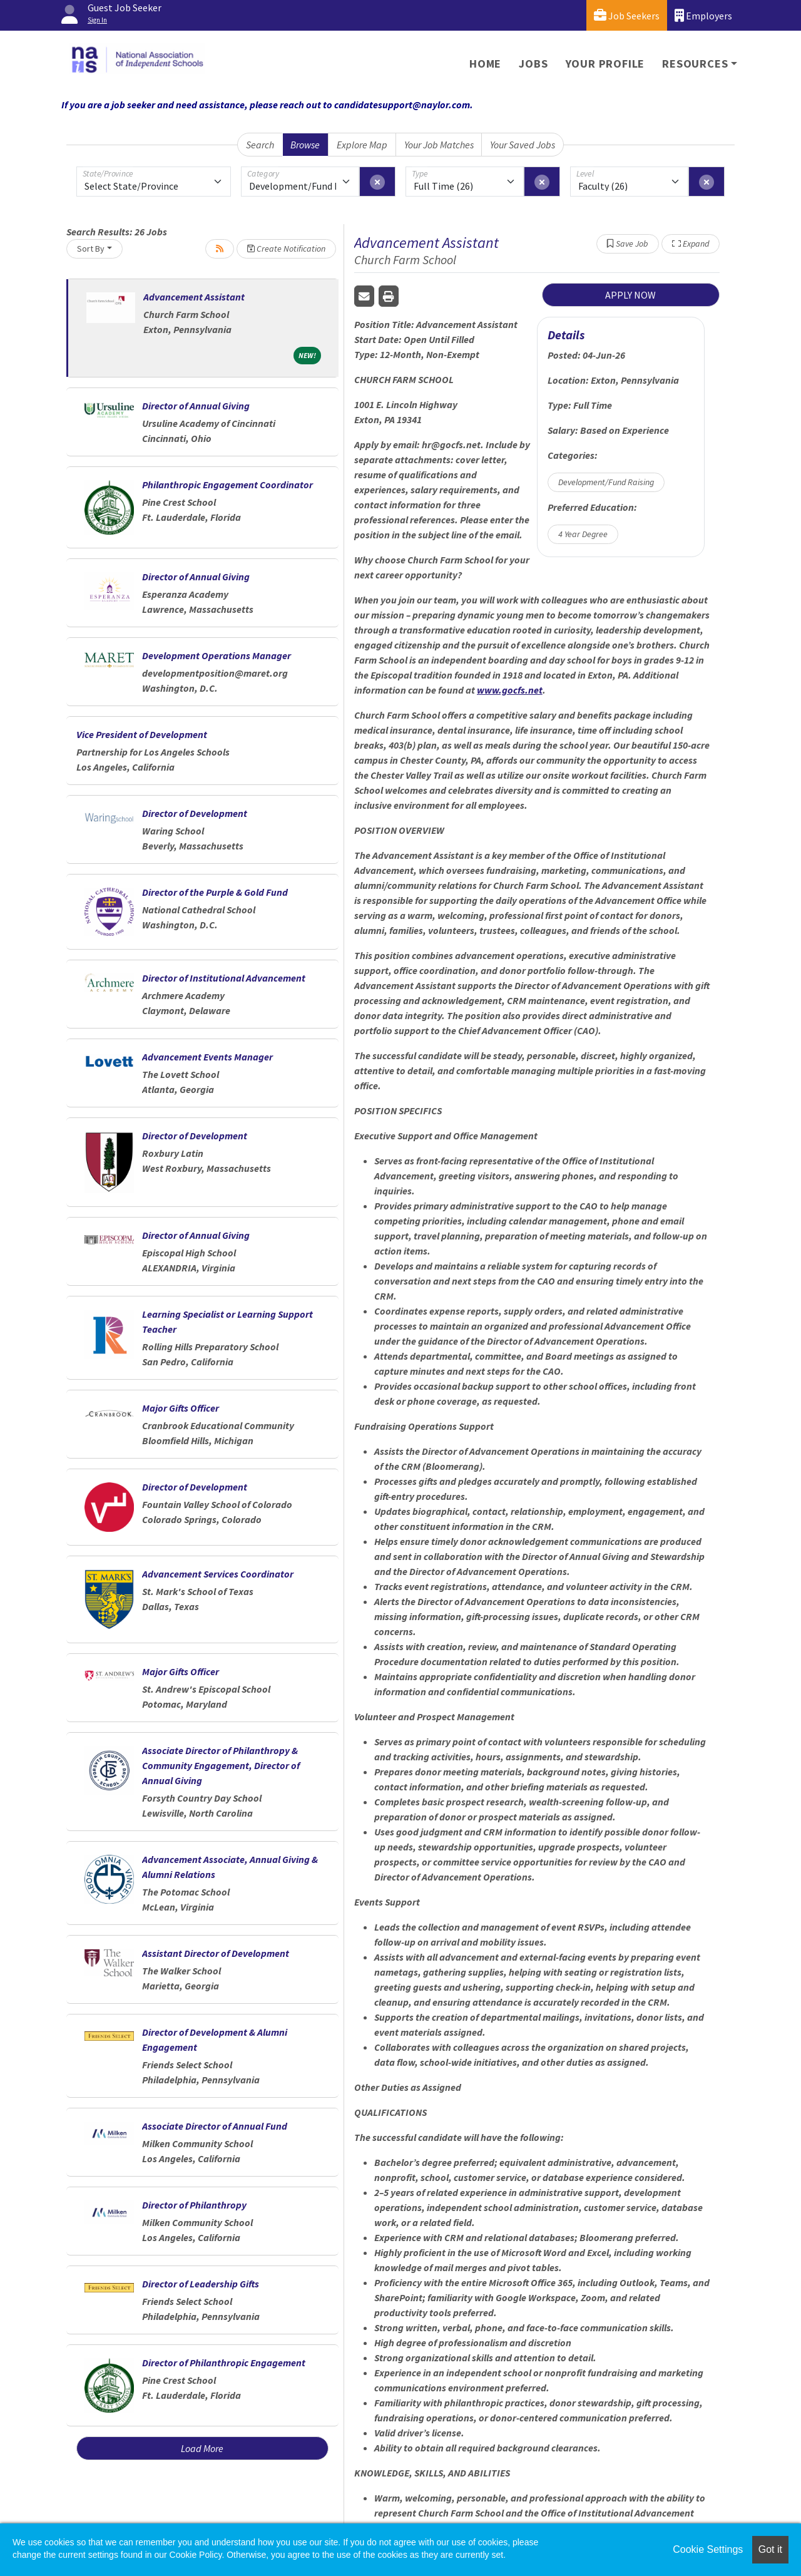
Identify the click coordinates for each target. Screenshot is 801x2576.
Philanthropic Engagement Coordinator (227, 484)
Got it (770, 2549)
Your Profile (605, 63)
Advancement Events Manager (207, 1056)
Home (485, 63)
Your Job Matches (439, 144)
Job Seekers (627, 15)
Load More (202, 2448)
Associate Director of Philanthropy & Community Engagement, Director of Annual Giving (221, 1765)
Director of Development (194, 813)
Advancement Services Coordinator (217, 1574)
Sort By (91, 248)
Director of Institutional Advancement (223, 978)
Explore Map (362, 144)
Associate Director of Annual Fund (214, 2126)
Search (260, 144)
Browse (305, 144)
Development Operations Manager (216, 655)
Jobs (533, 63)
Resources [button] (695, 63)
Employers (703, 15)
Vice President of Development (141, 734)
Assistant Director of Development (215, 1953)
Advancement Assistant (194, 296)
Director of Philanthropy (194, 2205)
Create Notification (286, 248)
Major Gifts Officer (180, 1408)
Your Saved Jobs (522, 144)
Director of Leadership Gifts (200, 2283)
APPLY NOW (630, 295)
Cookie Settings (708, 2549)
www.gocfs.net (510, 690)
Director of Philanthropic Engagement (223, 2362)
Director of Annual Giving (196, 405)
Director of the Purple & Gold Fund (215, 892)
